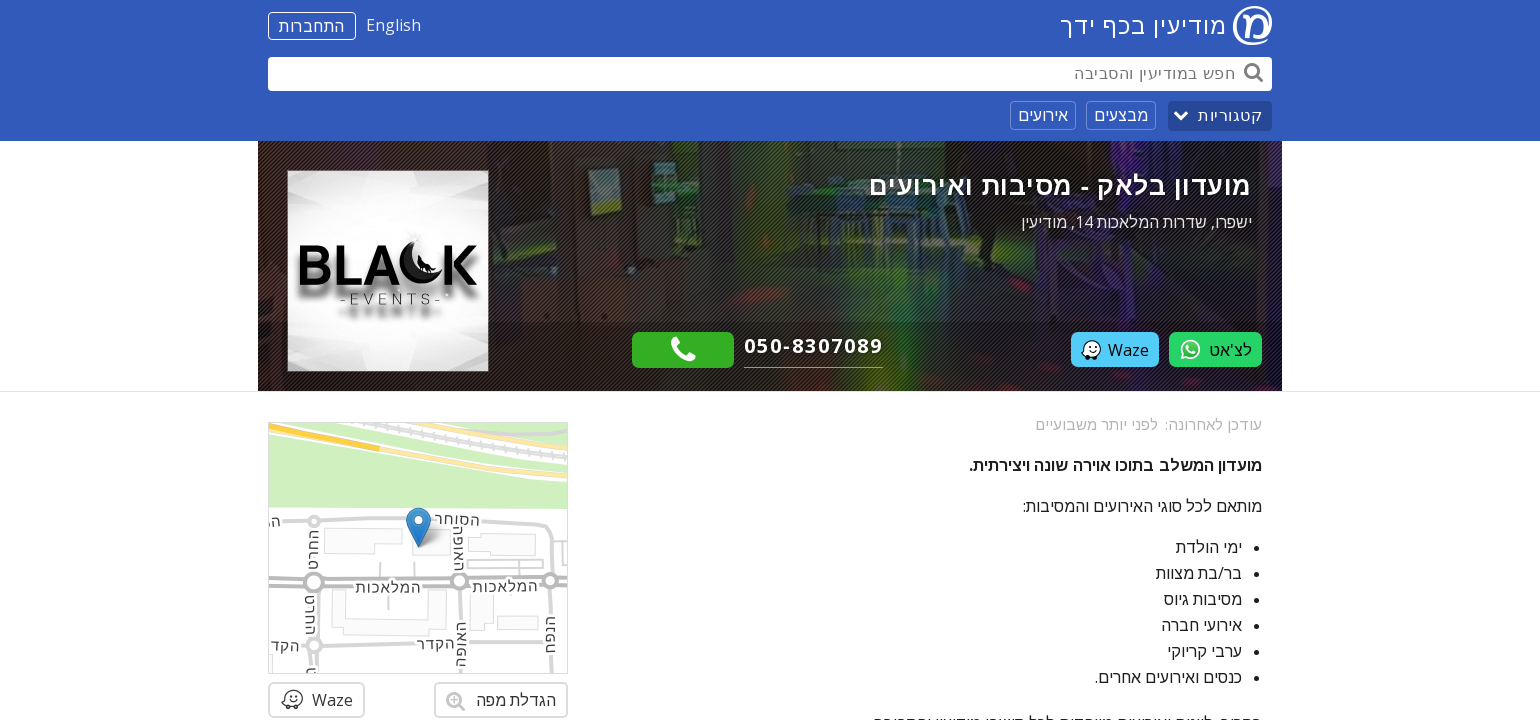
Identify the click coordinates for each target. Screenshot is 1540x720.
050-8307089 (813, 345)
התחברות (312, 26)
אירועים (1043, 115)
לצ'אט (1215, 349)
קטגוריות (1230, 115)
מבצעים (1121, 115)
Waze (1115, 350)
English (393, 25)
